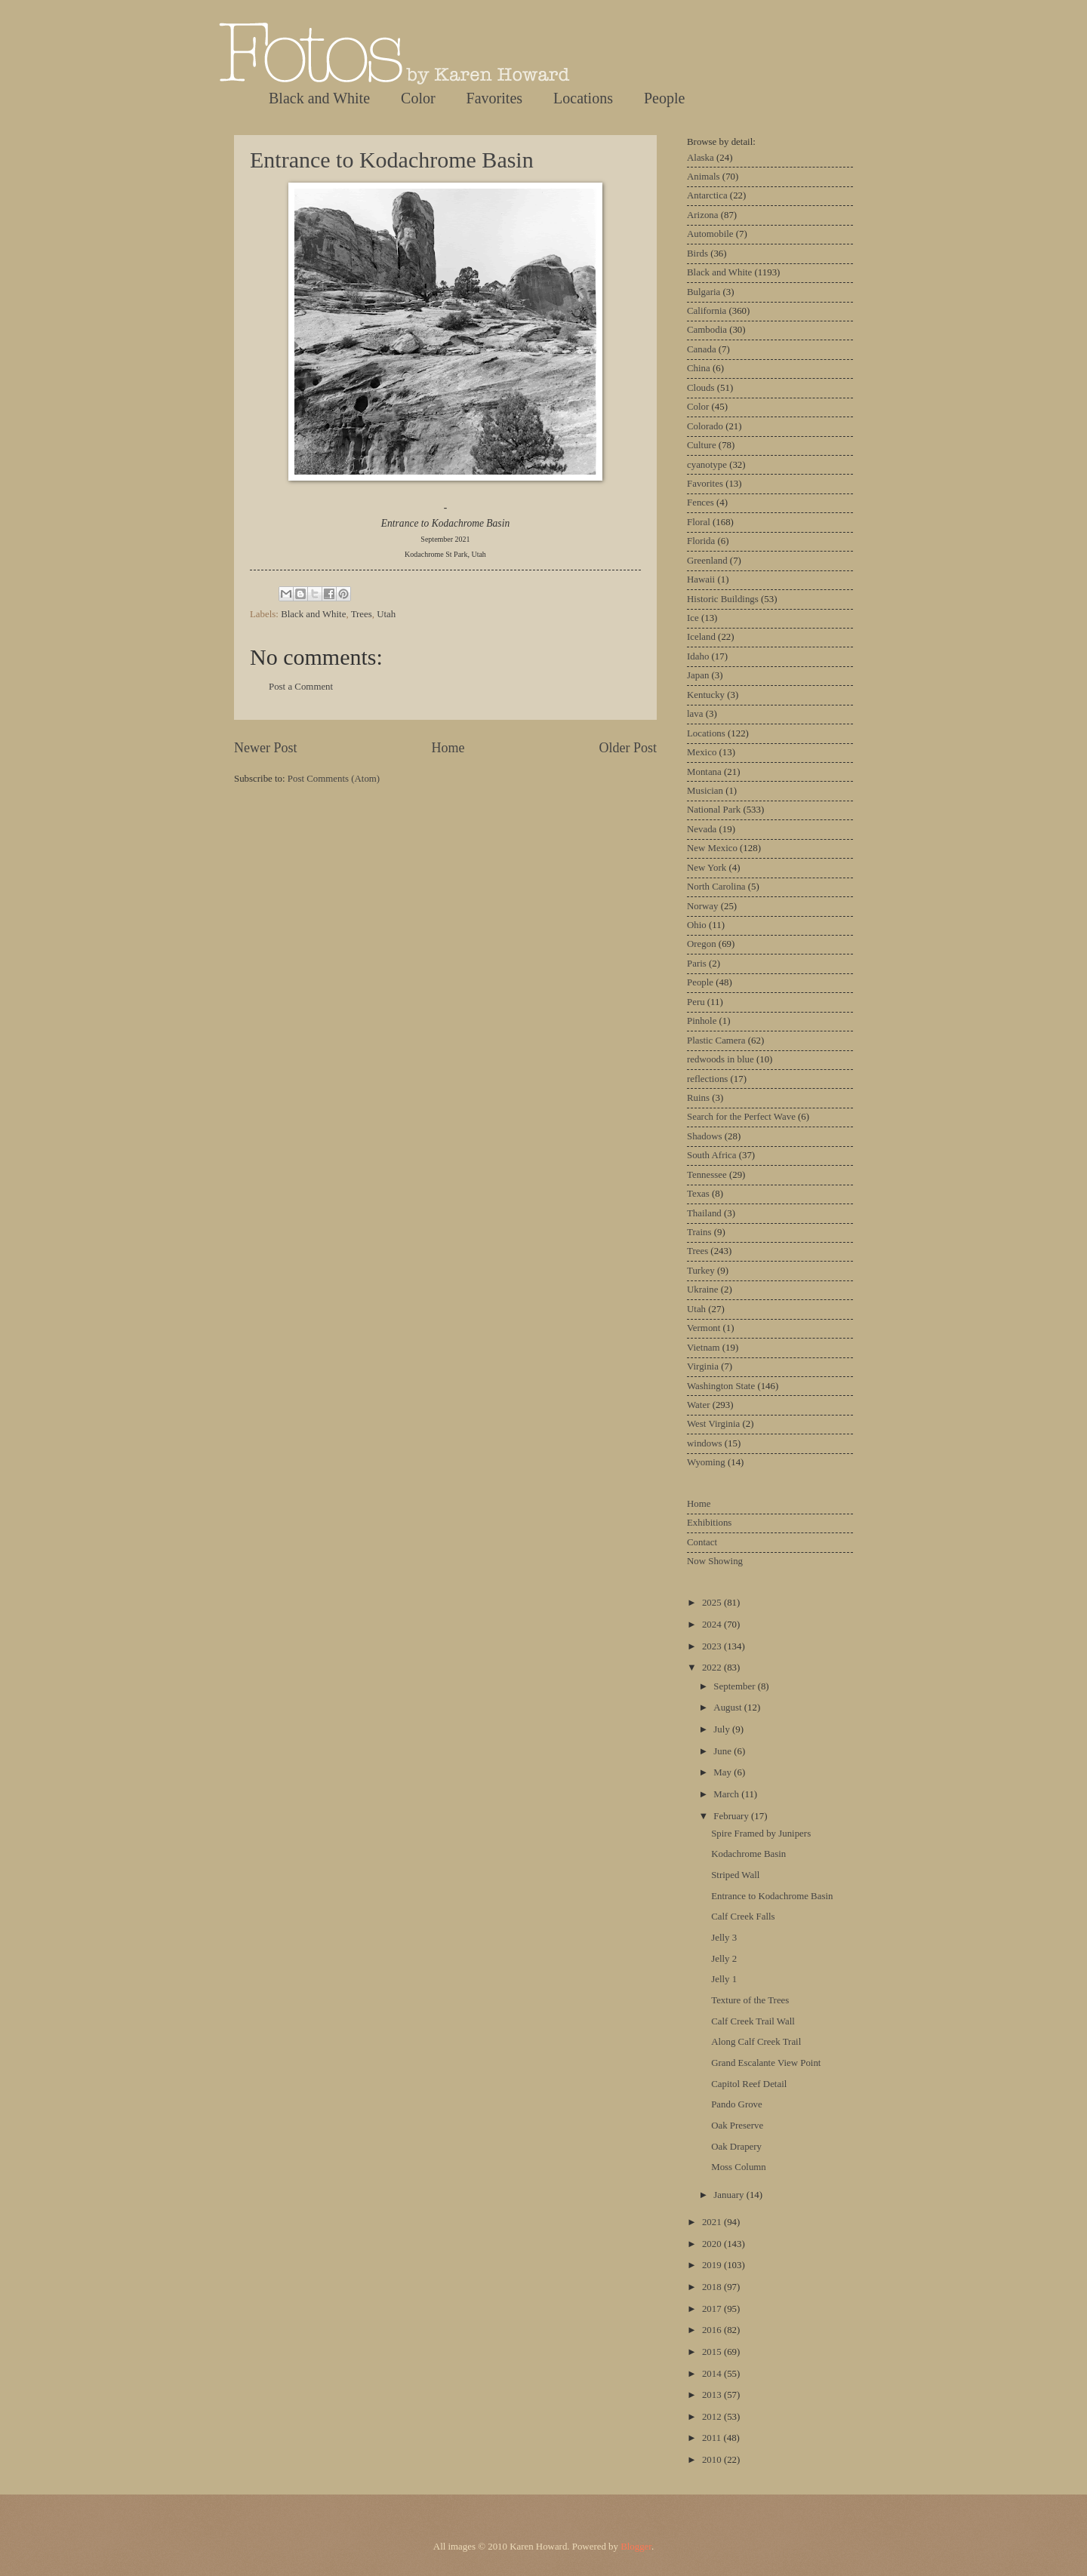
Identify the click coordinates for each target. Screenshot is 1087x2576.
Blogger (635, 2546)
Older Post (628, 747)
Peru (696, 1002)
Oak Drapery (736, 2146)
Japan (698, 675)
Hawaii (701, 579)
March (727, 1794)
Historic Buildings (723, 599)
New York (706, 867)
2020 (713, 2244)
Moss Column (738, 2167)
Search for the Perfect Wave (741, 1116)
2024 (713, 1624)
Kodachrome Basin (748, 1854)
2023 (713, 1646)
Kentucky (706, 695)
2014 (713, 2374)
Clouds (701, 388)
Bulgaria (703, 292)
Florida (701, 541)
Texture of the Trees (750, 2000)
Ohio (697, 925)
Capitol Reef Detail (749, 2084)
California (706, 311)
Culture (701, 445)
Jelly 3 (724, 1937)
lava (695, 714)
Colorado (705, 426)
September (735, 1686)
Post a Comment (301, 686)
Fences (700, 502)
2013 (713, 2395)
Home (447, 747)
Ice (693, 618)
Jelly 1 (724, 1979)
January (729, 2195)
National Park (714, 809)
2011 (713, 2438)
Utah (386, 614)
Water (698, 1405)
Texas (698, 1193)
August (728, 1707)
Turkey (701, 1270)
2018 (713, 2287)
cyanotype (707, 465)
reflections (707, 1079)
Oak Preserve (737, 2125)
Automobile (710, 234)
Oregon (701, 944)
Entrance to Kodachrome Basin (392, 159)
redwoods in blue (720, 1059)
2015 (713, 2352)
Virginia (703, 1366)
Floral (698, 522)
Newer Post (265, 747)
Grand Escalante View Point (766, 2063)
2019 (713, 2265)
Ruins (698, 1098)
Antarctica (707, 195)
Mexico (701, 752)
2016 (713, 2330)
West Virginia (713, 1424)
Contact (702, 1542)
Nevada (701, 829)
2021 (713, 2222)
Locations (583, 98)
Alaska (700, 157)
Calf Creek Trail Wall (753, 2021)
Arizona (702, 215)
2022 (713, 1667)
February (732, 1816)
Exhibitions (709, 1522)
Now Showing (715, 1561)
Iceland (701, 637)
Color (418, 98)
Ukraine (702, 1289)
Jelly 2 (724, 1959)
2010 (713, 2460)
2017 (713, 2309)
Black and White (319, 98)
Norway (702, 906)
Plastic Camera (716, 1040)
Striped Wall (735, 1875)
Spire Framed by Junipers (761, 1833)
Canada (701, 349)
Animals (703, 176)
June (723, 1751)
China (698, 368)
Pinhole (701, 1021)
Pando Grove (736, 2104)
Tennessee (707, 1175)
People (664, 98)
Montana (704, 772)
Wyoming (706, 1462)
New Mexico (712, 848)
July (722, 1729)
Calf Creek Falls (742, 1916)
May (723, 1772)
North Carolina (716, 886)
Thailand (704, 1213)
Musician (705, 790)
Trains (699, 1232)
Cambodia (707, 329)
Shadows (704, 1136)
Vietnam (703, 1347)
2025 (713, 1602)
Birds (697, 253)
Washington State (721, 1386)
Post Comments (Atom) (334, 778)
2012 (713, 2417)
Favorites (494, 98)
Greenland (707, 560)
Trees (361, 614)
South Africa (711, 1155)
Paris (697, 963)
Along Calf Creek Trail (756, 2042)
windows (704, 1443)
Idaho (698, 656)
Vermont (703, 1328)
